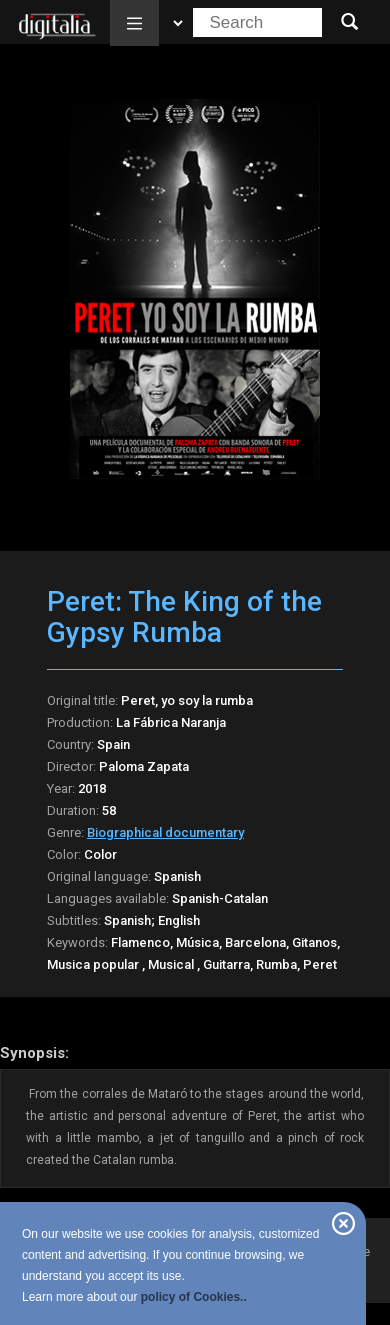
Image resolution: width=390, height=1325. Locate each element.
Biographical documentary (165, 832)
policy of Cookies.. (194, 1297)
